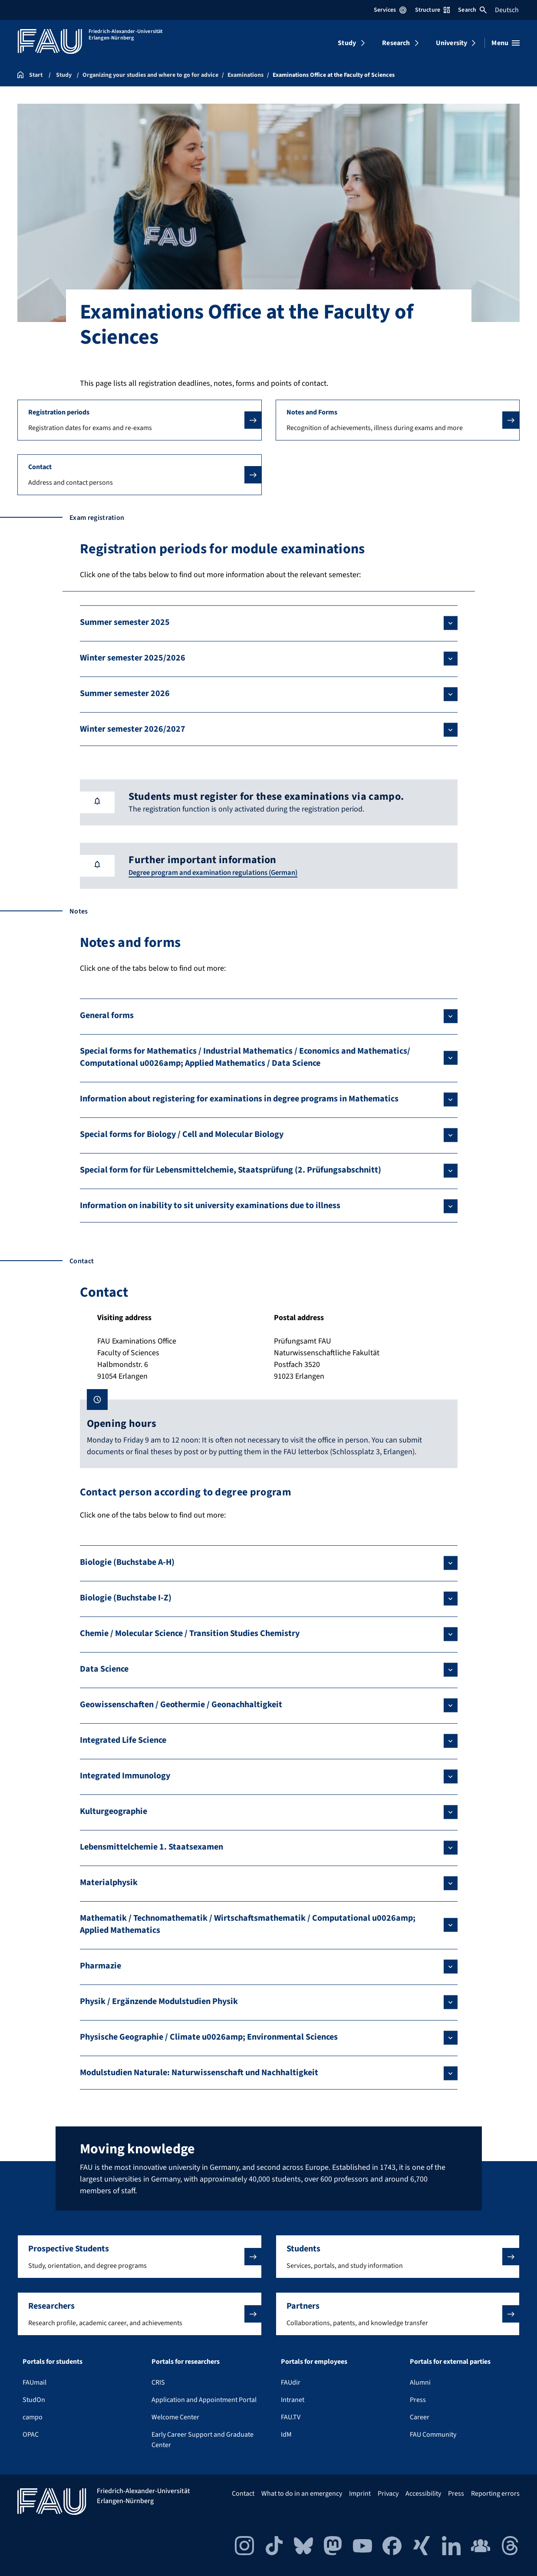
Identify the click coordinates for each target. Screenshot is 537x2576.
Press (418, 2400)
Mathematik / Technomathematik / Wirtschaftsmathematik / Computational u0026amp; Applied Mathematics (247, 1924)
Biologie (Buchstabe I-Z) (125, 1598)
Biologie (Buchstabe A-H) (127, 1562)
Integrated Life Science (123, 1740)
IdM (286, 2434)
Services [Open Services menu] (390, 10)
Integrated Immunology (125, 1776)
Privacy (388, 2493)
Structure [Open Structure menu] (432, 10)
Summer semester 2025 (125, 622)
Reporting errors (495, 2493)
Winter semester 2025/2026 (132, 658)
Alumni (420, 2382)
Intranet (292, 2400)
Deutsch (507, 10)
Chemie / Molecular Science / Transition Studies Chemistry (190, 1633)
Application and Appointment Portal (204, 2400)
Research (396, 43)
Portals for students (52, 2361)
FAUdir (290, 2382)
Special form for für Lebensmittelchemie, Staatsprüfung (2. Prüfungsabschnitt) (230, 1170)
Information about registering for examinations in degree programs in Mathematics (239, 1099)
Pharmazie (100, 1966)
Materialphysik (109, 1882)
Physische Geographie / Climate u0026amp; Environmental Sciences (209, 2037)
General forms (107, 1015)
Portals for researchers (186, 2361)
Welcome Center (175, 2417)
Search (472, 10)
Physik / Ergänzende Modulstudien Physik (159, 2001)
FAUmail (34, 2382)
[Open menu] (505, 43)
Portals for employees (314, 2361)
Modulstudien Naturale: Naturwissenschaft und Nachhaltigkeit (199, 2073)
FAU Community (433, 2434)
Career (419, 2417)
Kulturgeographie (113, 1811)
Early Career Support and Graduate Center (203, 2440)
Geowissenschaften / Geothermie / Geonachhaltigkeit (181, 1705)
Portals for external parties (450, 2361)
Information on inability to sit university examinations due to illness (210, 1205)
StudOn (34, 2400)
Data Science (104, 1669)
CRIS (158, 2382)
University (452, 43)
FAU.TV (290, 2417)
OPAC (31, 2434)
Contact (243, 2493)
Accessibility (423, 2493)
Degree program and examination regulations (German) (221, 872)
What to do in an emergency (301, 2493)
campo (33, 2417)
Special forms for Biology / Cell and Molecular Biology (181, 1134)
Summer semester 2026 (125, 693)
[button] (139, 420)
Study (347, 43)
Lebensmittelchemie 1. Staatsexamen (151, 1847)
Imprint (360, 2493)
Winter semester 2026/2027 (132, 729)
